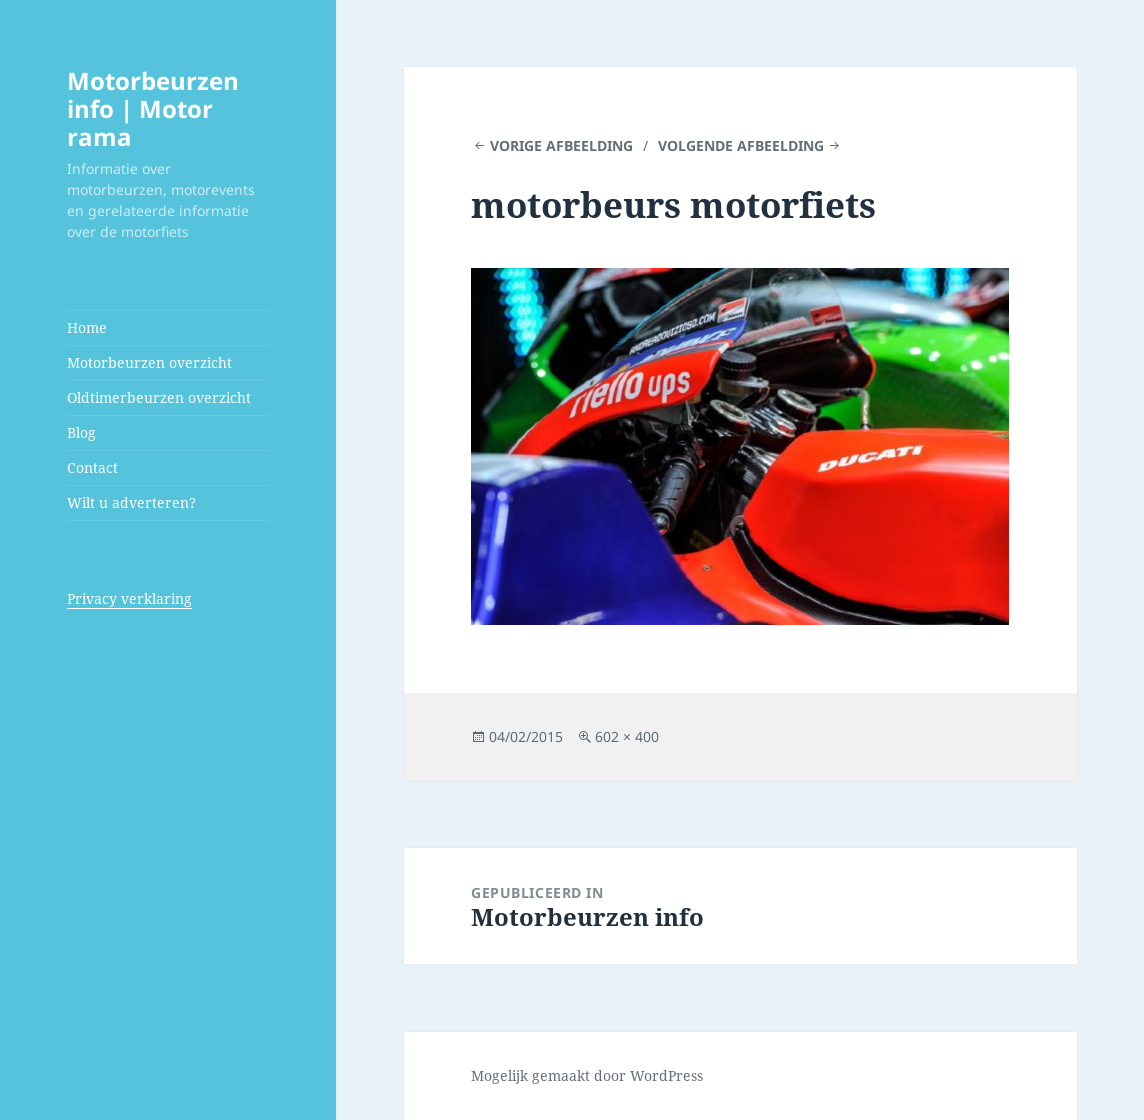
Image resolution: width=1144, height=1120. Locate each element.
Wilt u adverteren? (131, 502)
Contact (92, 467)
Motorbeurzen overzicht (149, 362)
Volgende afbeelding (741, 145)
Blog (81, 432)
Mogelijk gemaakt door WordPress (587, 1075)
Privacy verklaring (129, 598)
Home (87, 327)
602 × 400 (627, 736)
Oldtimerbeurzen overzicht (159, 397)
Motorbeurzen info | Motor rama (153, 108)
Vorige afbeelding (561, 145)
